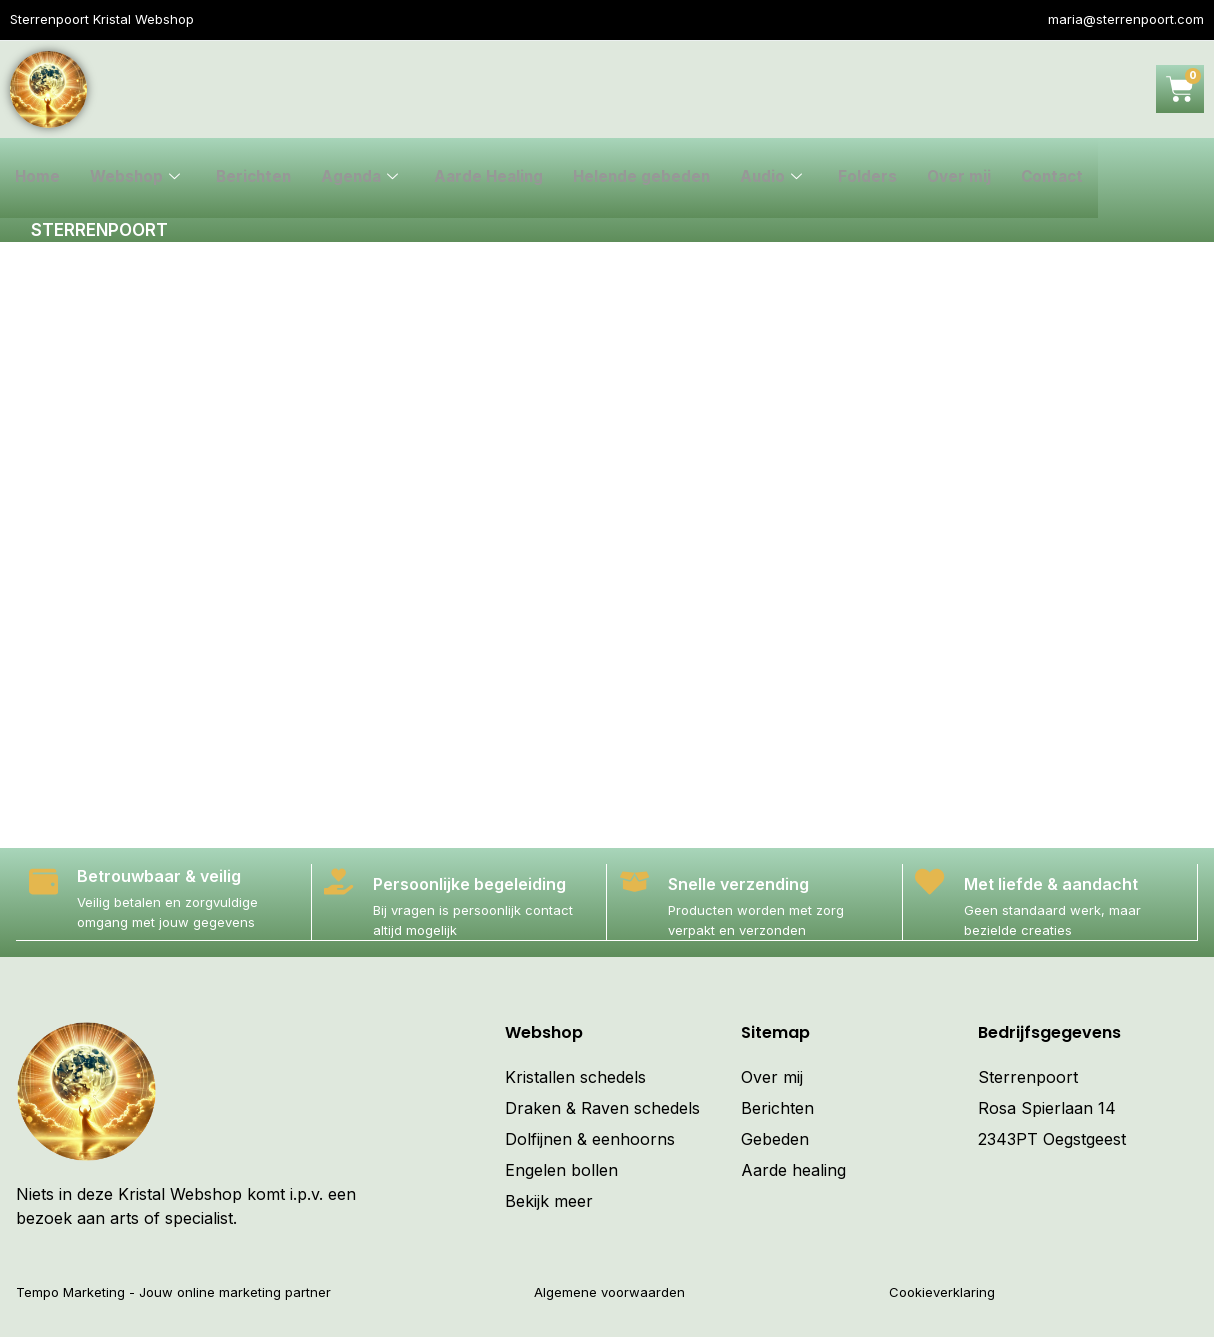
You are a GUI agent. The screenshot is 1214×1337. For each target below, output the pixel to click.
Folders (884, 178)
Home (38, 178)
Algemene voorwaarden (609, 1291)
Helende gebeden (656, 178)
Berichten (258, 178)
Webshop (137, 178)
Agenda (367, 178)
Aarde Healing (499, 178)
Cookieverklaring (942, 1291)
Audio (787, 178)
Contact (1073, 178)
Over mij (977, 178)
